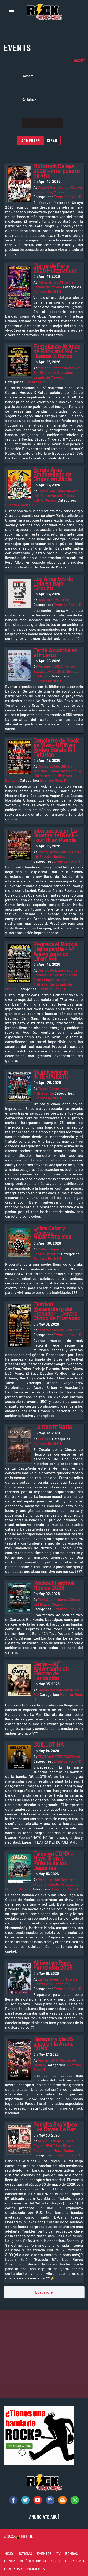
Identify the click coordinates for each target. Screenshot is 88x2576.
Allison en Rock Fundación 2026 (53, 1965)
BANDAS (71, 2553)
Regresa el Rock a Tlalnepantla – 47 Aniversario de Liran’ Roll (55, 951)
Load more (44, 2292)
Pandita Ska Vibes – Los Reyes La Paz (56, 2127)
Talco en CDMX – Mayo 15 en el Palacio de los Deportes (53, 1860)
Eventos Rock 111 (67, 196)
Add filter (30, 140)
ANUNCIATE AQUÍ (44, 2517)
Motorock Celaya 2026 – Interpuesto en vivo (56, 171)
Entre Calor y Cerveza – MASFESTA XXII (52, 1232)
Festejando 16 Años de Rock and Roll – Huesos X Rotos (56, 351)
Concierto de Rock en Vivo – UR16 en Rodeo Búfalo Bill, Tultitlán (56, 747)
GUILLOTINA (48, 1744)
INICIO (8, 2553)
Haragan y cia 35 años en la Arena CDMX (53, 2043)
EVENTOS (44, 2553)
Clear (52, 140)
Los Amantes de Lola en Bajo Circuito (53, 583)
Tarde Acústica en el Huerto (55, 652)
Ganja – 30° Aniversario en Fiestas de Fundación (51, 1670)
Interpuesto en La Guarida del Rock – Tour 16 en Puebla (55, 835)
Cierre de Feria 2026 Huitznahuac (55, 268)
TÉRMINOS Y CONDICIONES (24, 2569)
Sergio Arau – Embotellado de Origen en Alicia (52, 474)
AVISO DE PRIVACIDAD (67, 2561)
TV (58, 2553)
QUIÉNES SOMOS (33, 2561)
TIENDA (9, 2561)
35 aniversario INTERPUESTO (51, 1074)
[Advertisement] (44, 2354)
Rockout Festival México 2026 (53, 1585)
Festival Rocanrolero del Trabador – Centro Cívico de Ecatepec (56, 1311)
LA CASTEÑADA (52, 1427)
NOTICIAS (25, 2553)
